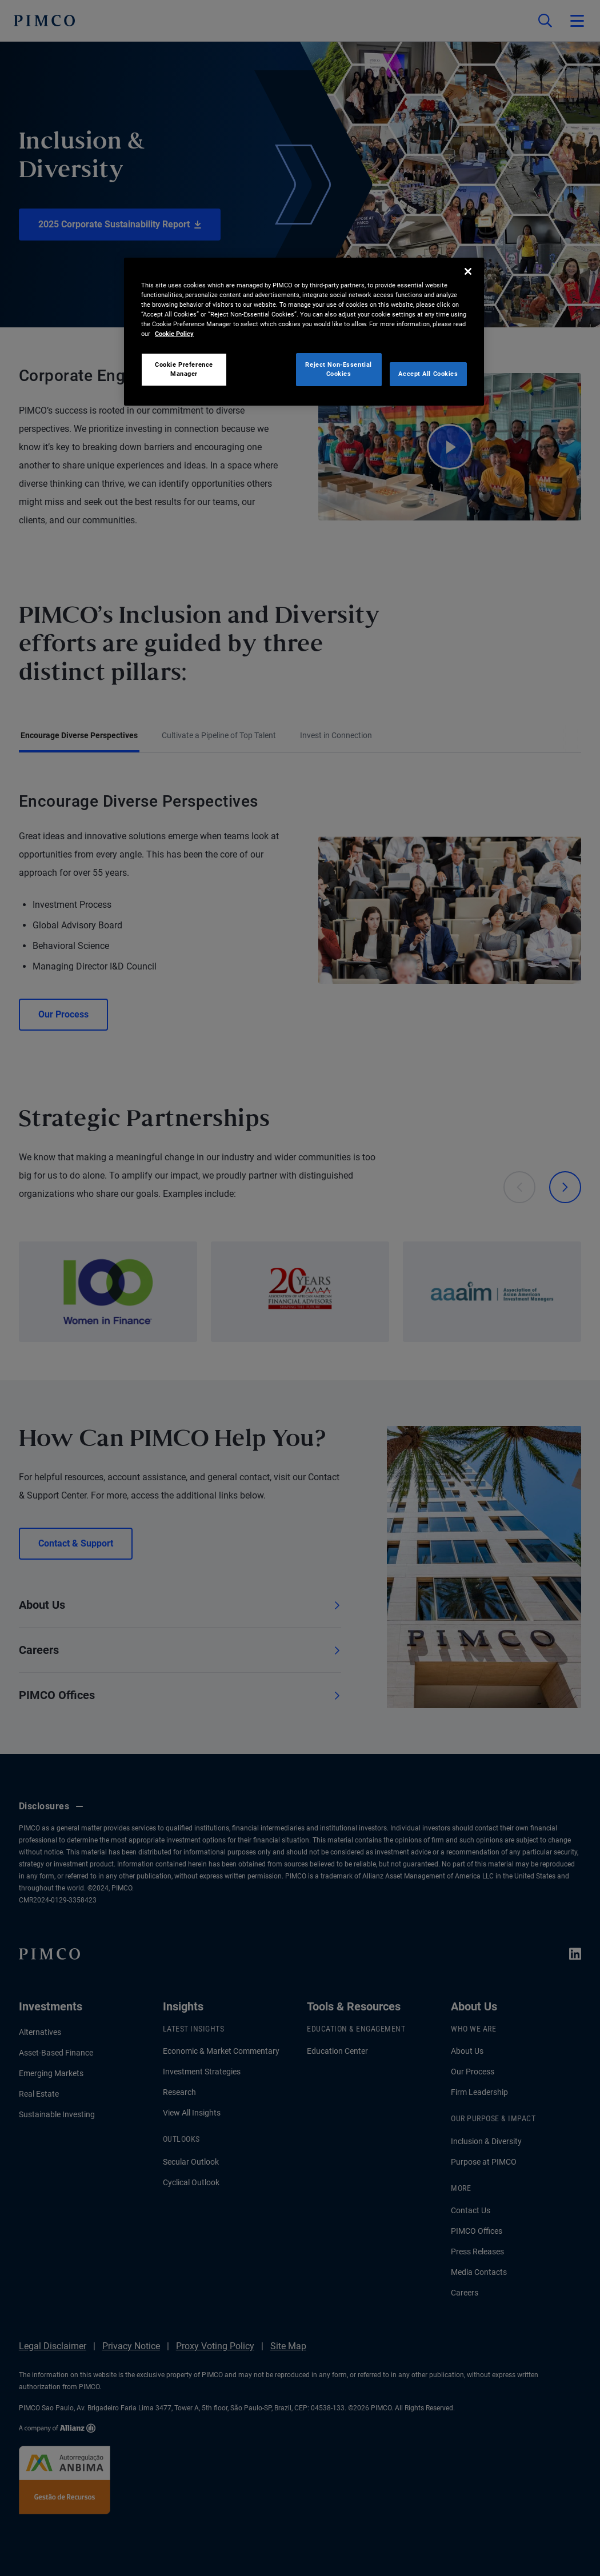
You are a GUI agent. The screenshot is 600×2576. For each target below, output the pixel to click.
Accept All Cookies (428, 374)
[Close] (468, 271)
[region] (304, 332)
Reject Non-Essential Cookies (338, 369)
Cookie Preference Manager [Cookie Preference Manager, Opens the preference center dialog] (184, 369)
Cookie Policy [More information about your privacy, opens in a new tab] (174, 334)
